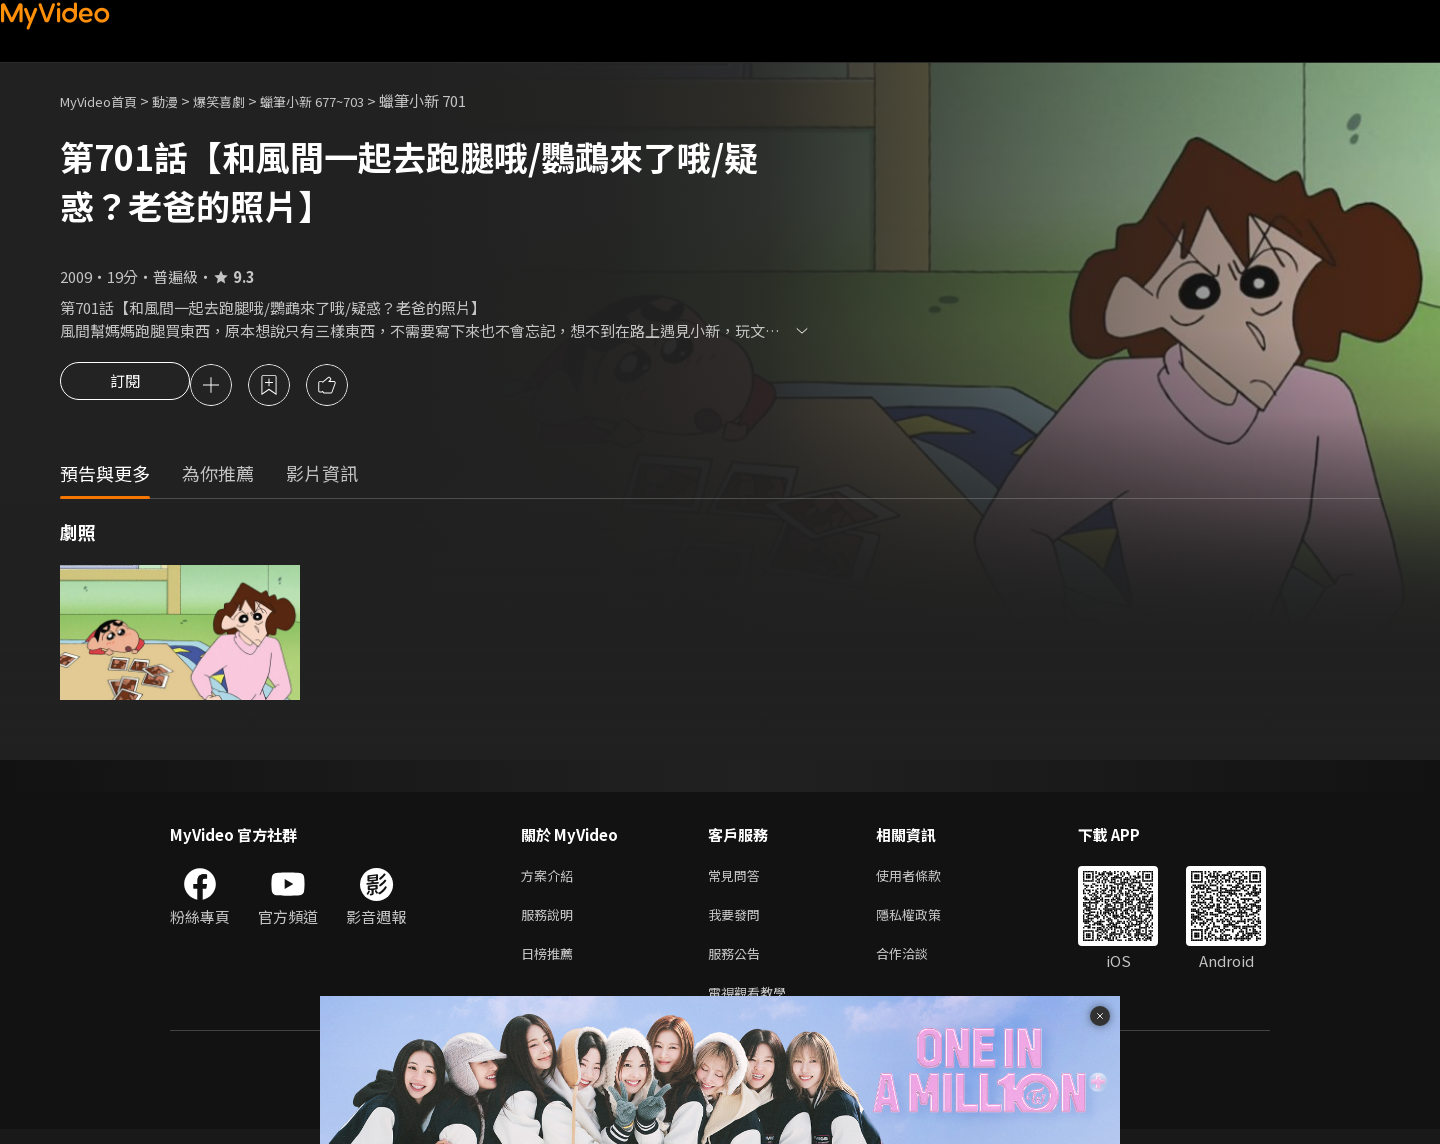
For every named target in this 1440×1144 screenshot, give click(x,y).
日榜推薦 (551, 963)
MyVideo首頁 (105, 100)
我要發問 (738, 921)
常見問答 (738, 879)
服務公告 (738, 963)
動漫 (181, 100)
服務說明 (551, 921)
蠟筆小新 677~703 (345, 100)
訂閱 (125, 387)
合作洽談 (918, 963)
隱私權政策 (925, 921)
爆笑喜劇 (241, 100)
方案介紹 (551, 879)
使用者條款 (925, 879)
